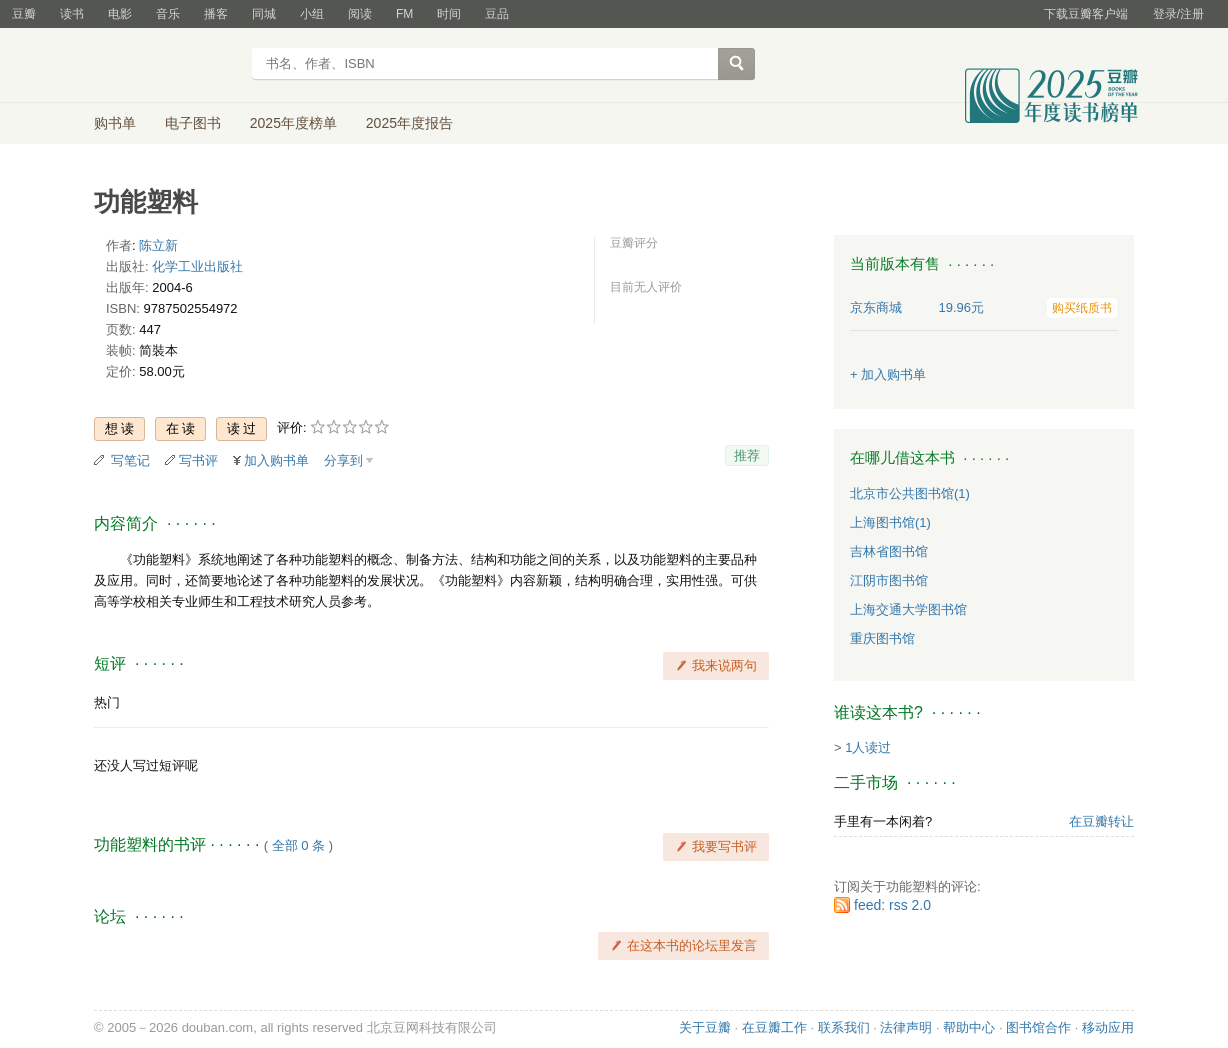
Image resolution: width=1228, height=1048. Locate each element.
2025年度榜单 (293, 123)
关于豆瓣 (705, 1027)
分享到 (343, 460)
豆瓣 (24, 14)
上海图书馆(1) (890, 522)
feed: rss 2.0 (892, 905)
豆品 (497, 14)
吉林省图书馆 (889, 551)
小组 (312, 14)
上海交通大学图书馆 (908, 609)
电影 (120, 14)
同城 (264, 14)
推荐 (747, 455)
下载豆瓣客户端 (1086, 14)
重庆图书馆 (882, 638)
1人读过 (868, 747)
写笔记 (130, 460)
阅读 (360, 14)
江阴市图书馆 (889, 580)
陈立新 (158, 245)
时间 (449, 14)
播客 (216, 14)
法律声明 (906, 1027)
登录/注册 (1178, 14)
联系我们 (844, 1027)
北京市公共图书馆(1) (910, 493)
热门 (107, 702)
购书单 (115, 123)
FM (404, 14)
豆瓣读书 (166, 66)
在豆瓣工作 (774, 1027)
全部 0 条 (298, 845)
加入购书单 (276, 460)
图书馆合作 (1038, 1027)
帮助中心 (969, 1027)
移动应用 (1108, 1027)
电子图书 (193, 123)
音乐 (168, 14)
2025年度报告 (409, 123)
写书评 (198, 460)
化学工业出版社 (197, 266)
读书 (72, 14)
